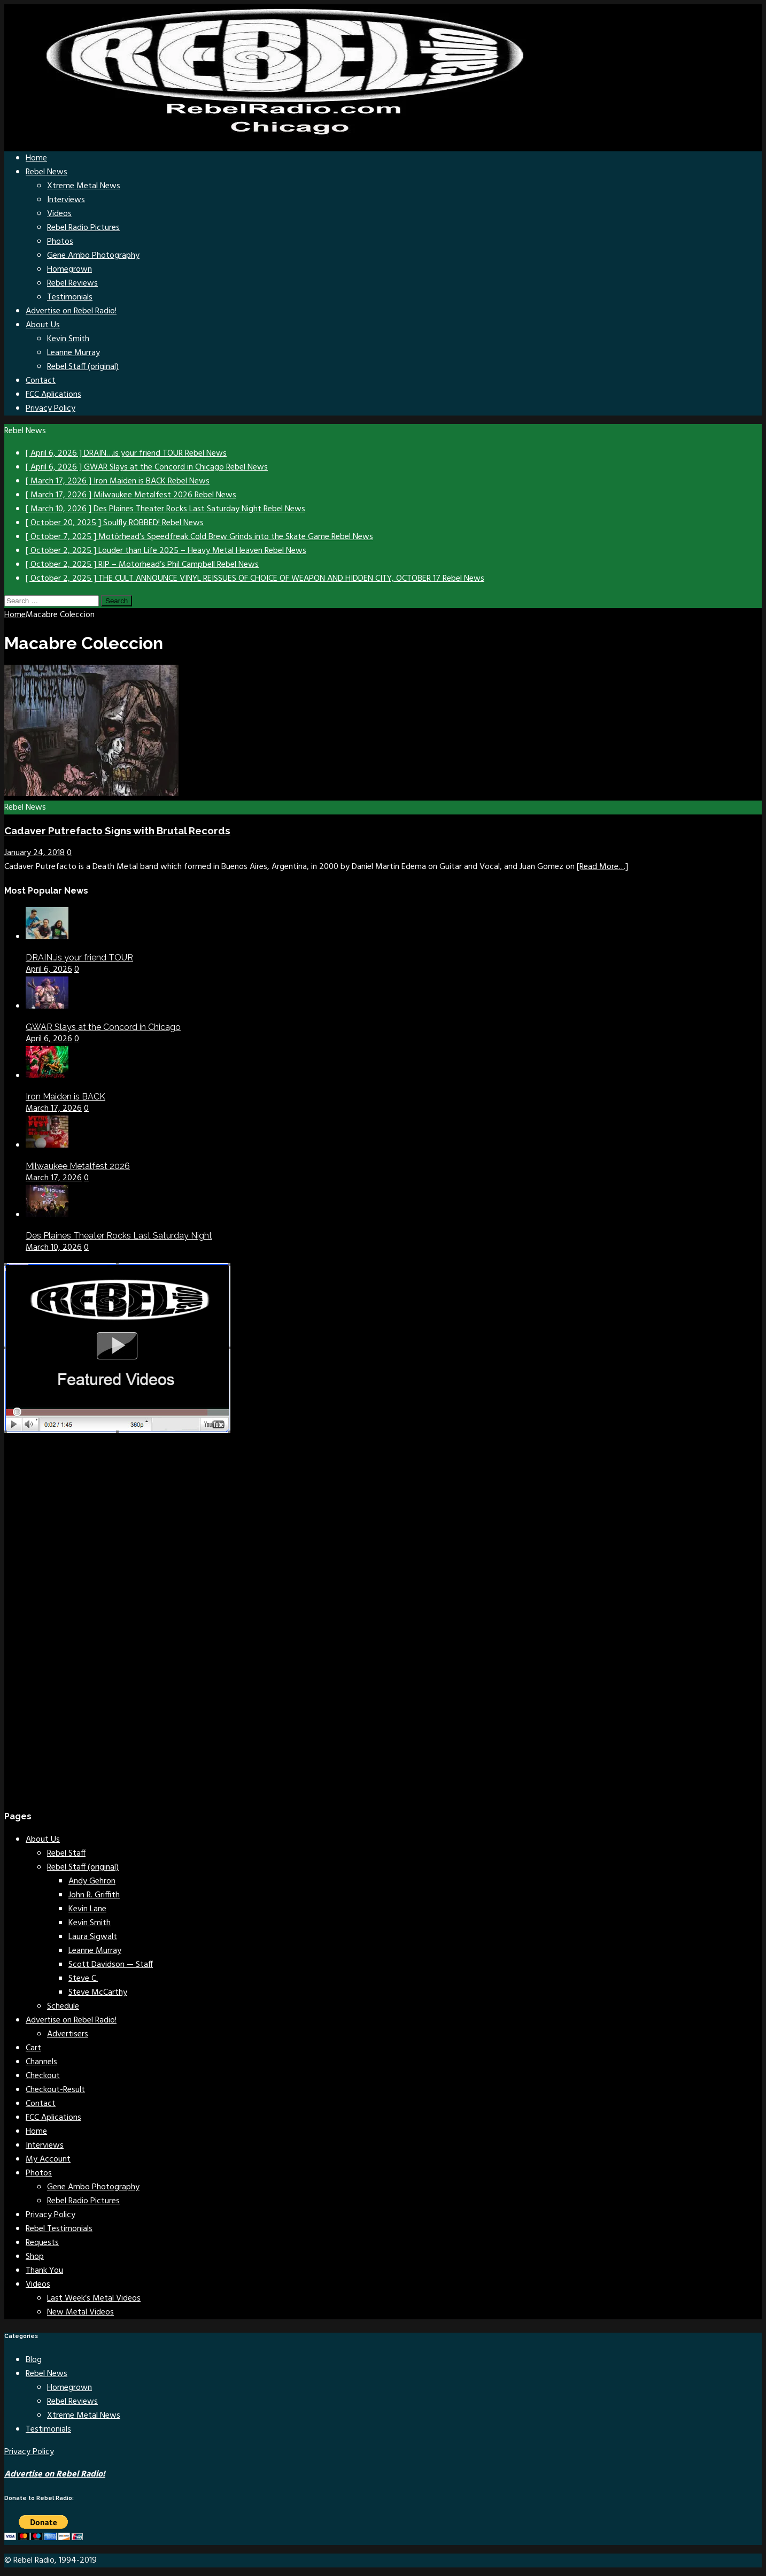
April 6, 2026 (49, 969)
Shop (35, 2257)
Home (36, 158)
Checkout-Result (55, 2090)
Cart (33, 2048)
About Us (43, 325)
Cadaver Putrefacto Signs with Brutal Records (117, 830)
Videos (59, 214)
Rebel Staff (66, 1853)
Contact (41, 381)
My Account (48, 2159)
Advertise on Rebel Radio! (71, 311)
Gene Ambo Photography (93, 256)
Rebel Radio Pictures (83, 228)
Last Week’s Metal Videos (94, 2298)
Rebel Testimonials (59, 2229)
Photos (60, 242)
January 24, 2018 (34, 853)
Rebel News (46, 172)
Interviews (66, 200)
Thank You (44, 2271)
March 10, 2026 (54, 1248)
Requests (42, 2243)
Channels (41, 2062)
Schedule (63, 2006)
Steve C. (83, 1979)
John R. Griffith (94, 1895)
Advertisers (67, 2034)
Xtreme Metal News (83, 186)
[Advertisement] (84, 1634)
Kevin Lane (87, 1909)
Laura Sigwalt (92, 1937)
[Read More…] (602, 867)
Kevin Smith (68, 339)
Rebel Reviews (72, 283)
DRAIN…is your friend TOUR (79, 957)
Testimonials (69, 297)
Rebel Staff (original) (83, 367)
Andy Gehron (91, 1881)
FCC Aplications (53, 395)
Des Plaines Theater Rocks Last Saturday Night (119, 1236)
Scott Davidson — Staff (110, 1965)
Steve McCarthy (97, 1993)
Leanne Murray (73, 353)
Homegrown (69, 269)
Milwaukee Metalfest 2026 (78, 1166)
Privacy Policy (50, 409)
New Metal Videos (80, 2312)
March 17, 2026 (54, 1109)
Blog (34, 2360)
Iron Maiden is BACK (65, 1096)
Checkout (43, 2076)
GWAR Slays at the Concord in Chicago (103, 1027)
